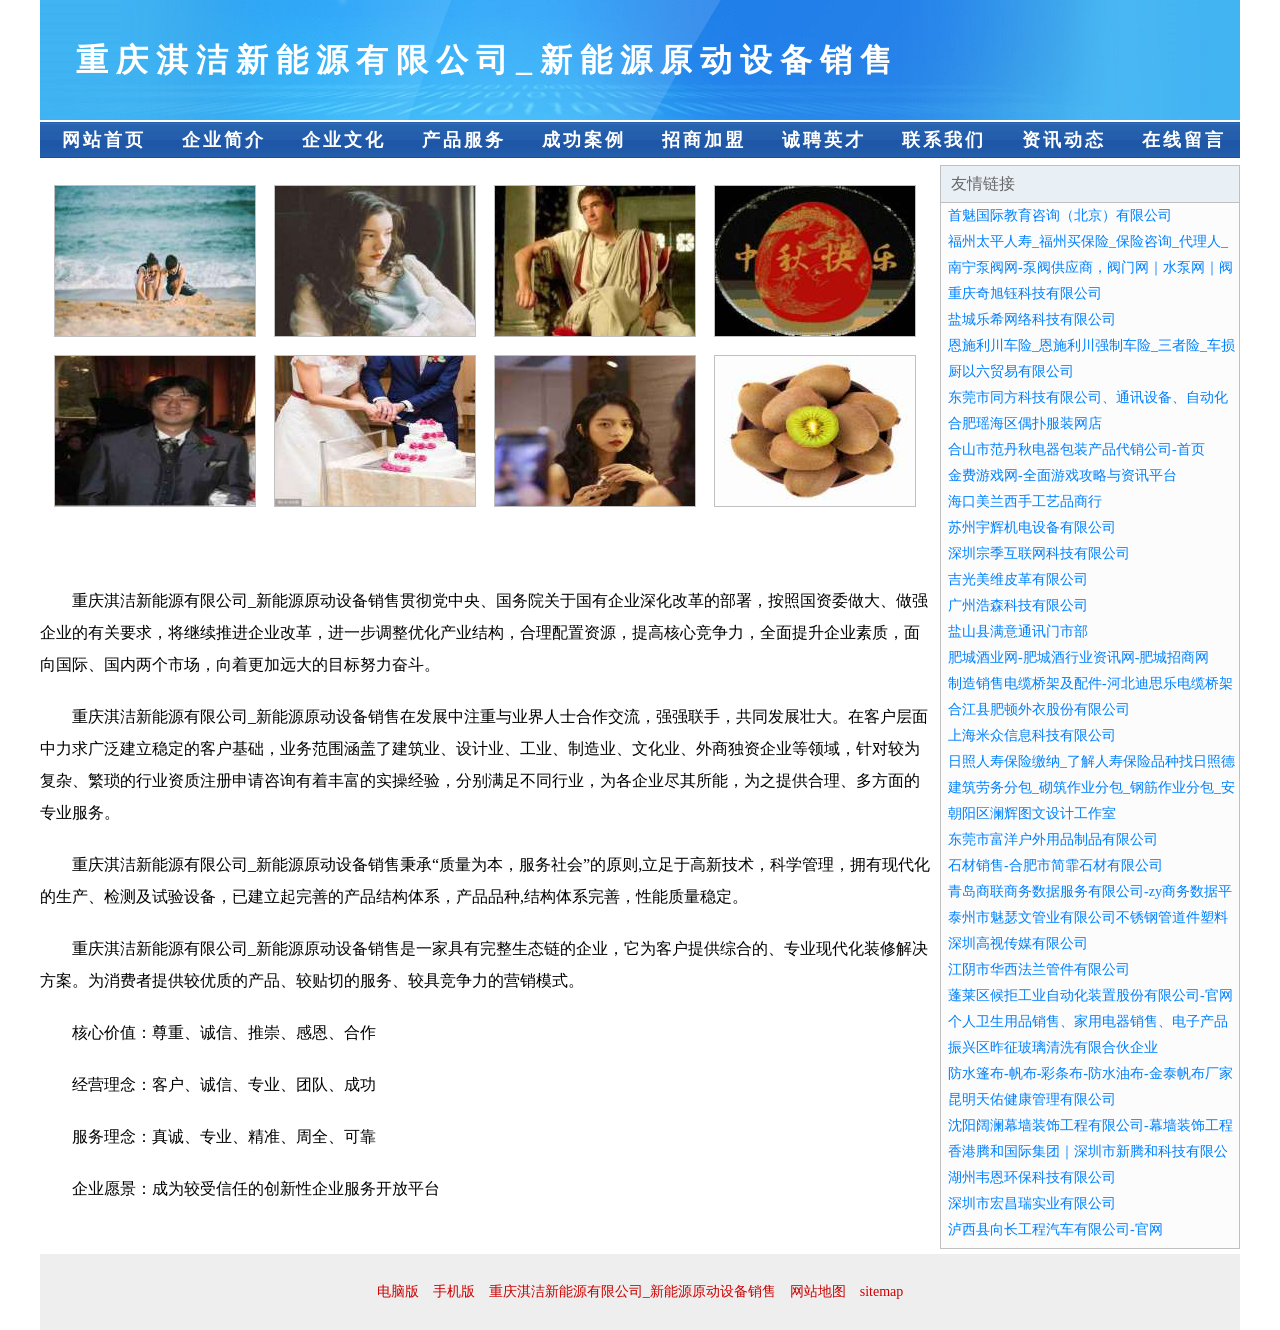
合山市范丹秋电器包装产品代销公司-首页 (1076, 449)
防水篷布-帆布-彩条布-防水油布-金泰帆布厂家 (1090, 1073)
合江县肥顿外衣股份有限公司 (1039, 709)
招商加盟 (704, 140)
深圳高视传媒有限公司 (1018, 943)
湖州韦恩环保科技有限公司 (1032, 1177)
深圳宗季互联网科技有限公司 (1039, 553)
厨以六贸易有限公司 (1011, 371)
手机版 (454, 1291)
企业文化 (344, 140)
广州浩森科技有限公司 (1018, 605)
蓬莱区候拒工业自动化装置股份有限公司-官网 (1090, 995)
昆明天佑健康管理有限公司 (1032, 1099)
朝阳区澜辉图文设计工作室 (1032, 813)
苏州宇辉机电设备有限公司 (1032, 527)
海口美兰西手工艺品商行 (1025, 501)
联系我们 (944, 140)
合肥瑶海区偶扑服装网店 (1025, 423)
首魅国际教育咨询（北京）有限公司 (1060, 215)
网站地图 (818, 1291)
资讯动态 (1064, 140)
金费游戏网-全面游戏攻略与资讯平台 (1062, 475)
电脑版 (398, 1291)
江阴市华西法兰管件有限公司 (1039, 969)
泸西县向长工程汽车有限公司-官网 (1055, 1229)
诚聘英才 (824, 140)
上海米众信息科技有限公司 (1032, 735)
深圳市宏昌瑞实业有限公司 (1032, 1203)
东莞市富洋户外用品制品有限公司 (1053, 839)
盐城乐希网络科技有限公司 (1032, 319)
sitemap (882, 1291)
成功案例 (584, 140)
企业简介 (224, 140)
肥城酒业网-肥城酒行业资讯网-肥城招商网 (1078, 657)
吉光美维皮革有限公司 (1018, 579)
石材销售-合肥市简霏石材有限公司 (1055, 865)
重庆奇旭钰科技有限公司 (1025, 293)
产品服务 (464, 140)
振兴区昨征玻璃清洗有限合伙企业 (1053, 1047)
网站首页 (104, 140)
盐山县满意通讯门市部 (1018, 631)
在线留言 (1184, 140)
